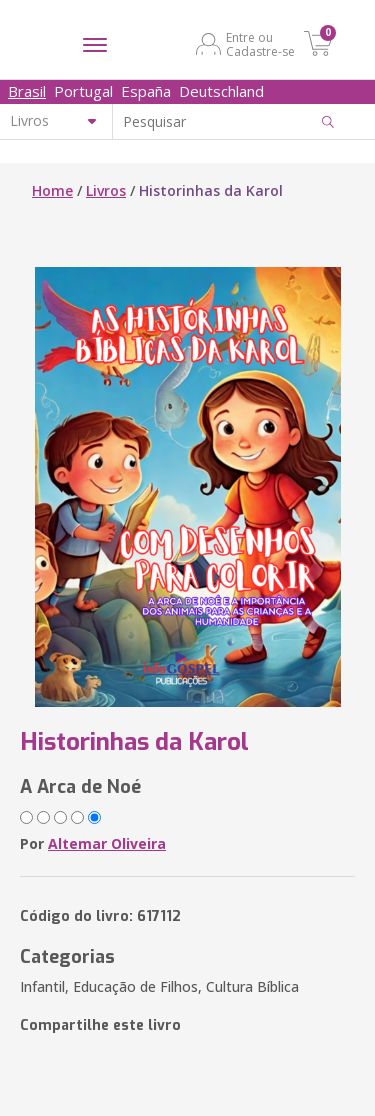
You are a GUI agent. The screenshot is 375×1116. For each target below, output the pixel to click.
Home (52, 190)
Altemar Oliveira (107, 843)
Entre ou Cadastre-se (260, 44)
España (146, 91)
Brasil (27, 91)
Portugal (83, 91)
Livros (106, 190)
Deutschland (221, 91)
